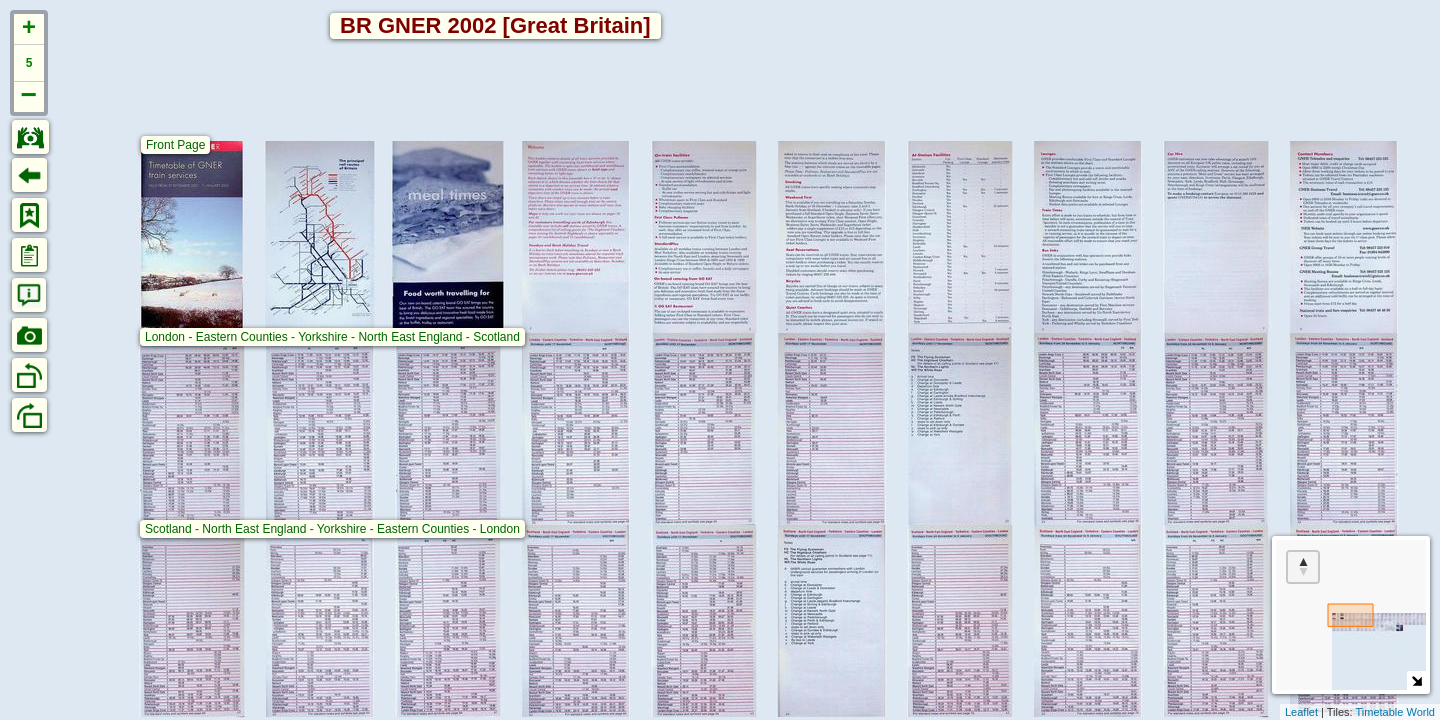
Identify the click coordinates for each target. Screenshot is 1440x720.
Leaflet (1301, 712)
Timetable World (1395, 712)
